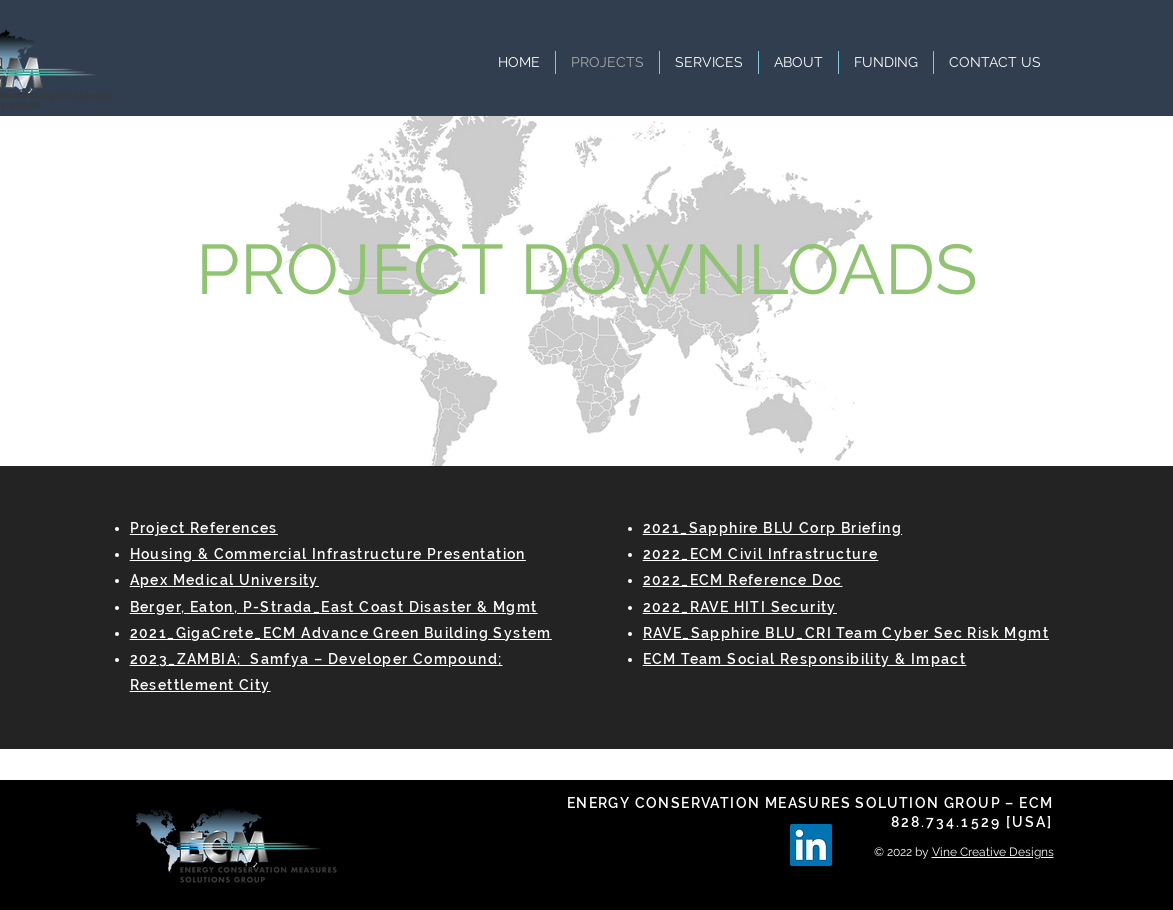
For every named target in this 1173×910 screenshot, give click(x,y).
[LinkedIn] (811, 845)
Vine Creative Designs (993, 852)
